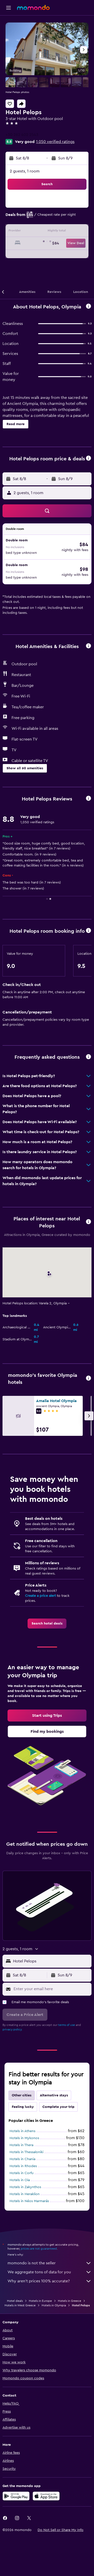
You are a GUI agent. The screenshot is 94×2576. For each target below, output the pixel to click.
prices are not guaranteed (39, 2248)
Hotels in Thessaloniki (26, 2152)
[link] (47, 1624)
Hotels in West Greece (20, 2305)
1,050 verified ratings (55, 142)
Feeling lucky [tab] (23, 2107)
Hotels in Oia (20, 2180)
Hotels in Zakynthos (25, 2187)
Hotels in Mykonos (24, 2138)
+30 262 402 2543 (22, 135)
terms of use (66, 2024)
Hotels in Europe (40, 2300)
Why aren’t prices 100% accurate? (49, 2281)
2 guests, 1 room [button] (25, 171)
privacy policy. (12, 2029)
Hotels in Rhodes (23, 2166)
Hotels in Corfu (22, 2173)
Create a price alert (40, 1596)
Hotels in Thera (21, 2145)
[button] (8, 7)
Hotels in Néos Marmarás (29, 2201)
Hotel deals (15, 2300)
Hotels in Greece (69, 2300)
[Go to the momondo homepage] (33, 7)
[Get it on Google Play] (16, 2496)
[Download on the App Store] (46, 2496)
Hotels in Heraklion (25, 2194)
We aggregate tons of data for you (49, 2272)
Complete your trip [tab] (58, 2107)
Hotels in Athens (22, 2131)
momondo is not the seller (49, 2263)
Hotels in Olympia (54, 2305)
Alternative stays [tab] (54, 2095)
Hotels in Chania (22, 2159)
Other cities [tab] (21, 2095)
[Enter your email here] (51, 1988)
